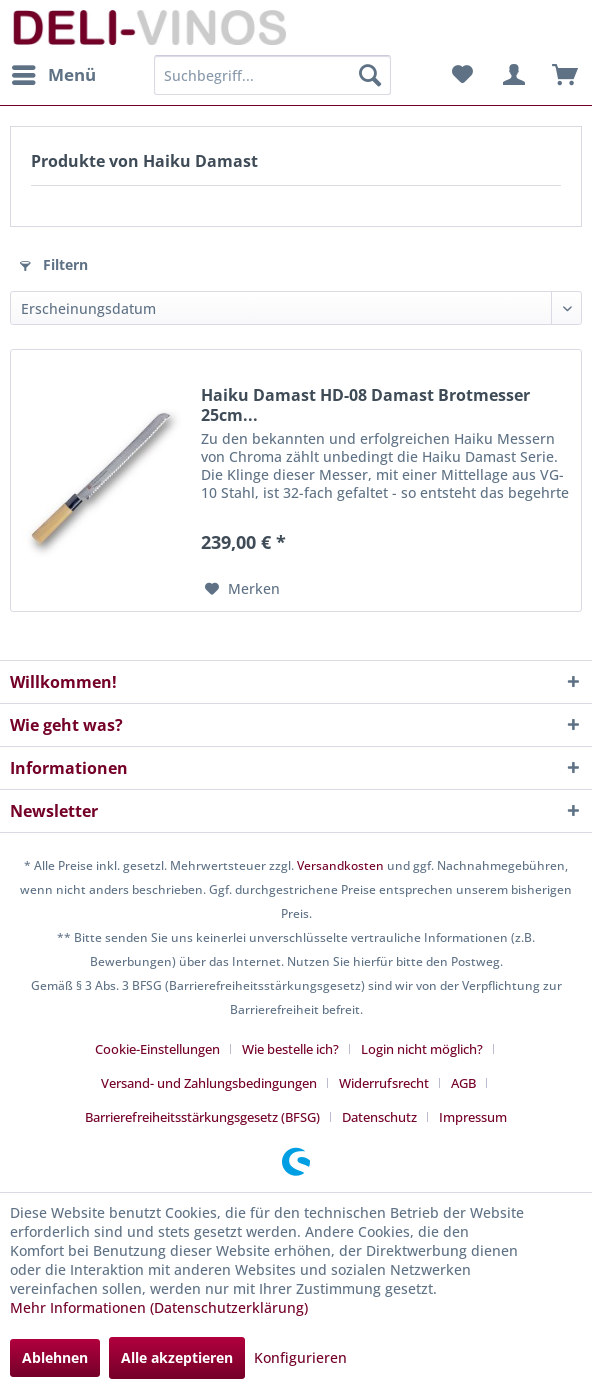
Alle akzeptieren (177, 1357)
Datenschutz (379, 1117)
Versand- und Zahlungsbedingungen (209, 1083)
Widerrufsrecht (384, 1083)
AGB (463, 1083)
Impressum (473, 1117)
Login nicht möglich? (422, 1049)
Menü (54, 72)
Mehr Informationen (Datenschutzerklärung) (159, 1307)
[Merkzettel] (462, 75)
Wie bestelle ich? (290, 1049)
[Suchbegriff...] (272, 75)
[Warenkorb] (560, 75)
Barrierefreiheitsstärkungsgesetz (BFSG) (202, 1117)
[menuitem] (53, 75)
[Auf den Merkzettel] (242, 589)
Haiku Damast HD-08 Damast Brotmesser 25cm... (365, 405)
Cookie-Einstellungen (157, 1049)
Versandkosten (340, 865)
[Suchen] (370, 75)
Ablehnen (55, 1357)
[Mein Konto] (511, 75)
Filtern (54, 264)
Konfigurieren (300, 1357)
